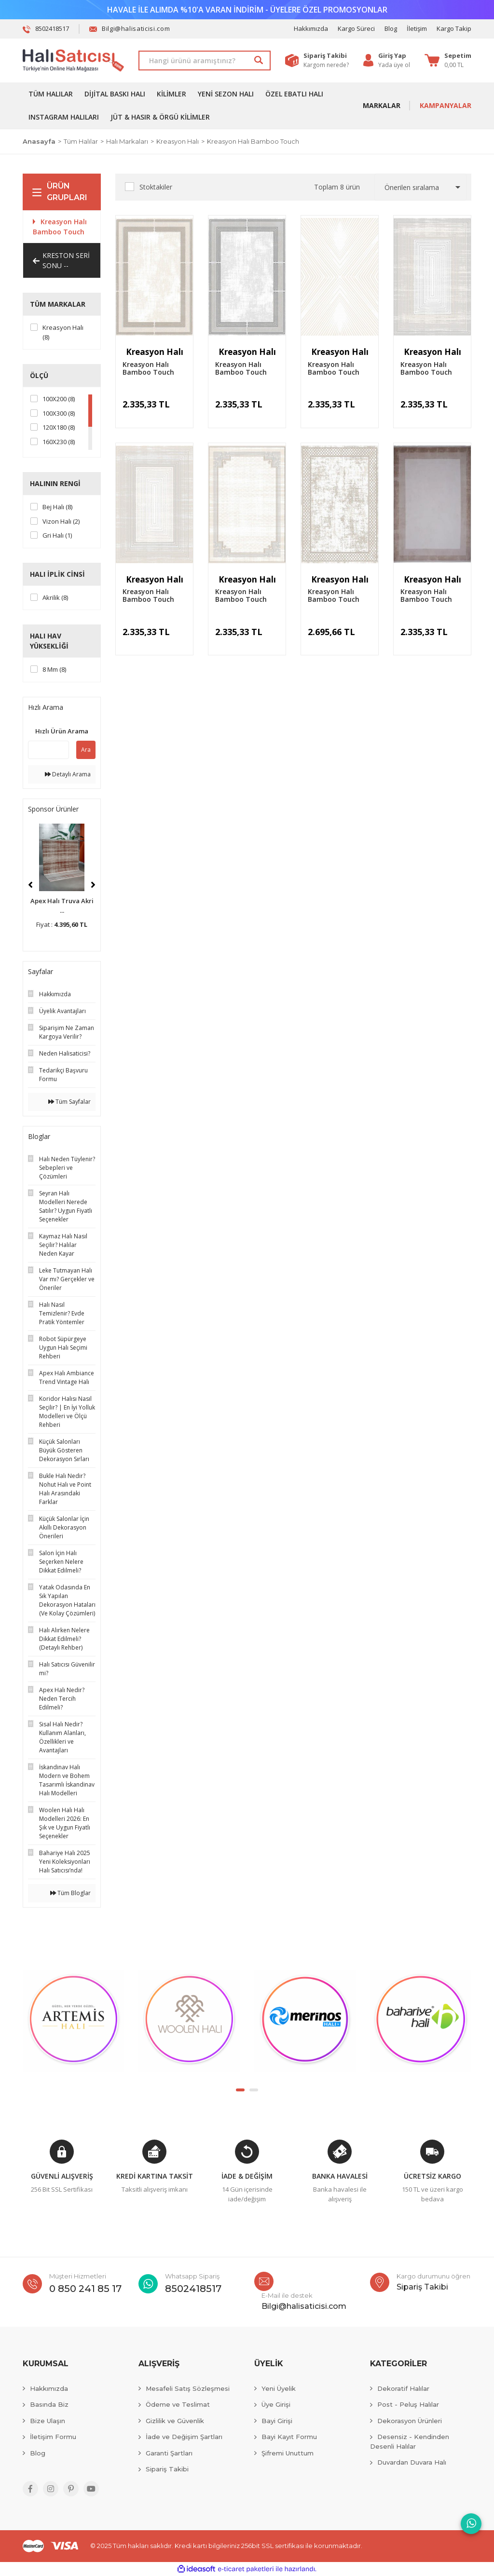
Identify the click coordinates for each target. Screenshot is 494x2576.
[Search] (204, 60)
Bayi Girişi (276, 2421)
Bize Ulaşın (47, 2421)
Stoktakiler (155, 186)
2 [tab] (253, 2089)
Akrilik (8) (55, 597)
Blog (390, 28)
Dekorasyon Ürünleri (409, 2421)
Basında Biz (49, 2404)
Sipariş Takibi (167, 2469)
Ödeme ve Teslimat (178, 2404)
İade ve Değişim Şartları (184, 2436)
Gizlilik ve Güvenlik (175, 2421)
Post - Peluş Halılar (408, 2404)
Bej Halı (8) (57, 506)
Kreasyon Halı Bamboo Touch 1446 (241, 368)
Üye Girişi (275, 2404)
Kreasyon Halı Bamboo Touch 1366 (148, 595)
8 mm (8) (54, 669)
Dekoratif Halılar (403, 2388)
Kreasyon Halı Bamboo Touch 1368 (333, 368)
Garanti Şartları (169, 2453)
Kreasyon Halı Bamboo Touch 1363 (426, 595)
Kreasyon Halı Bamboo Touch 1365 (241, 595)
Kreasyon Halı (154, 351)
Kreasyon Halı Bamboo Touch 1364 (333, 595)
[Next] (93, 885)
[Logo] (73, 60)
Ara (86, 750)
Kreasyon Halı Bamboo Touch (253, 141)
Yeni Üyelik (278, 2388)
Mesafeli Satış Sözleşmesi (188, 2388)
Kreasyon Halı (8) (62, 332)
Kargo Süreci (356, 28)
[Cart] (448, 60)
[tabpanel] (73, 2021)
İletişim (417, 28)
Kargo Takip (454, 28)
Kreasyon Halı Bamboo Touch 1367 (426, 368)
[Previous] (30, 885)
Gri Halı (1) (57, 535)
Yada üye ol (394, 65)
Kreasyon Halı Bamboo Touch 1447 (148, 368)
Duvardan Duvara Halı (411, 2462)
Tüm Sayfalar (69, 1102)
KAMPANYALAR (445, 105)
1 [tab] (240, 2089)
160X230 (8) (58, 441)
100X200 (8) (58, 398)
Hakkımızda (311, 28)
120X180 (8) (58, 427)
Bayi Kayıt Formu (289, 2436)
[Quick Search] (48, 750)
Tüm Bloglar (70, 1893)
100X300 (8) (58, 413)
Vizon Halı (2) (61, 521)
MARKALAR (381, 105)
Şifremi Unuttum (287, 2453)
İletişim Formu (53, 2436)
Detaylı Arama (68, 774)
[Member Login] (394, 56)
